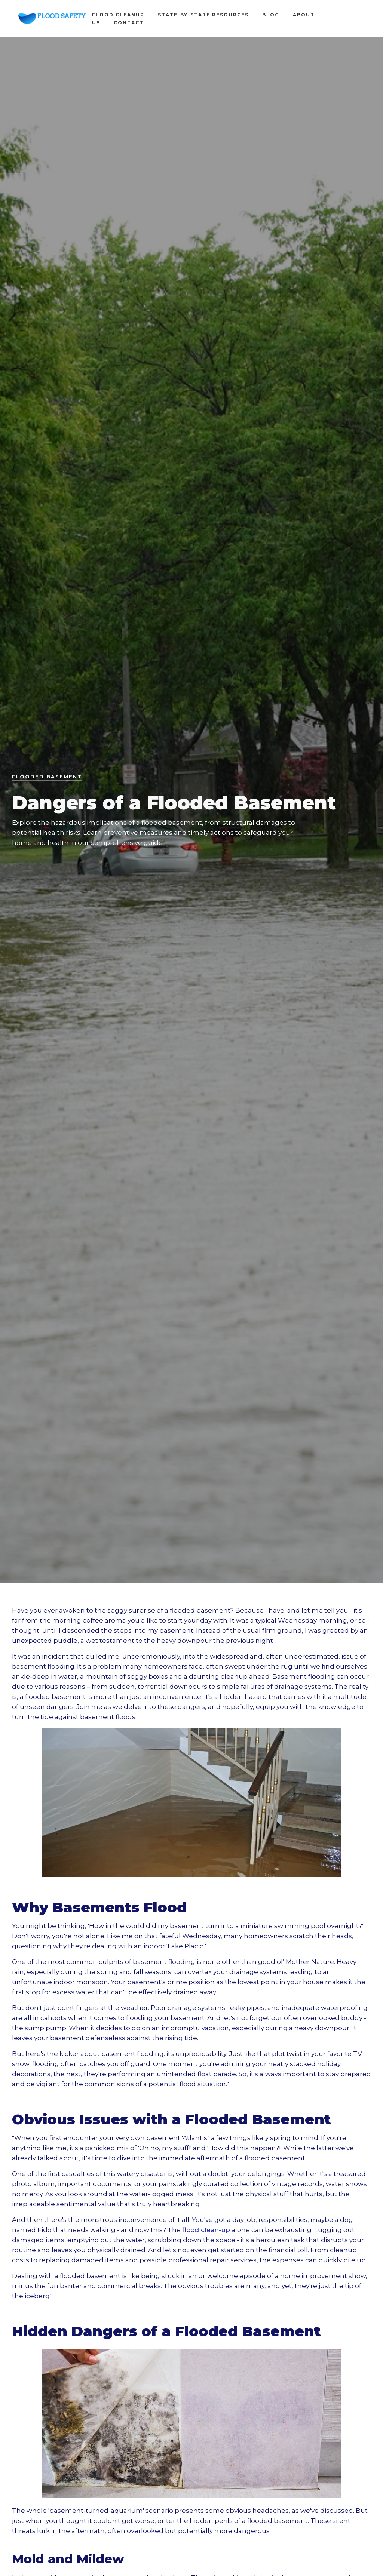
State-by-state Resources (203, 15)
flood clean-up (206, 2230)
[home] (52, 19)
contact (129, 22)
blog (270, 15)
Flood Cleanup (118, 15)
